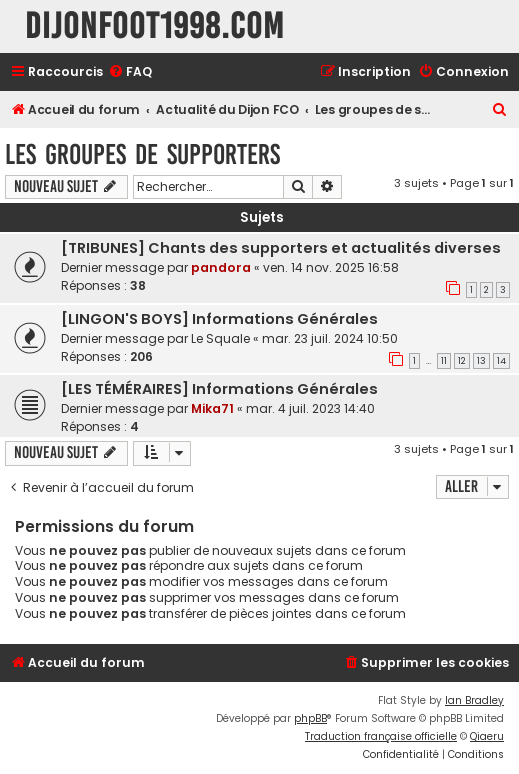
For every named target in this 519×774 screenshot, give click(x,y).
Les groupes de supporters (142, 154)
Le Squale (220, 338)
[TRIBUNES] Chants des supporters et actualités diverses (281, 248)
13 (481, 361)
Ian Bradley (474, 700)
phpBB (310, 718)
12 (462, 361)
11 (444, 361)
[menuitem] (130, 72)
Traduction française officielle (381, 736)
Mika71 (212, 408)
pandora (221, 267)
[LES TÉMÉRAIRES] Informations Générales (219, 389)
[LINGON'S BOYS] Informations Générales (219, 319)
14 (501, 361)
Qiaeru (487, 736)
